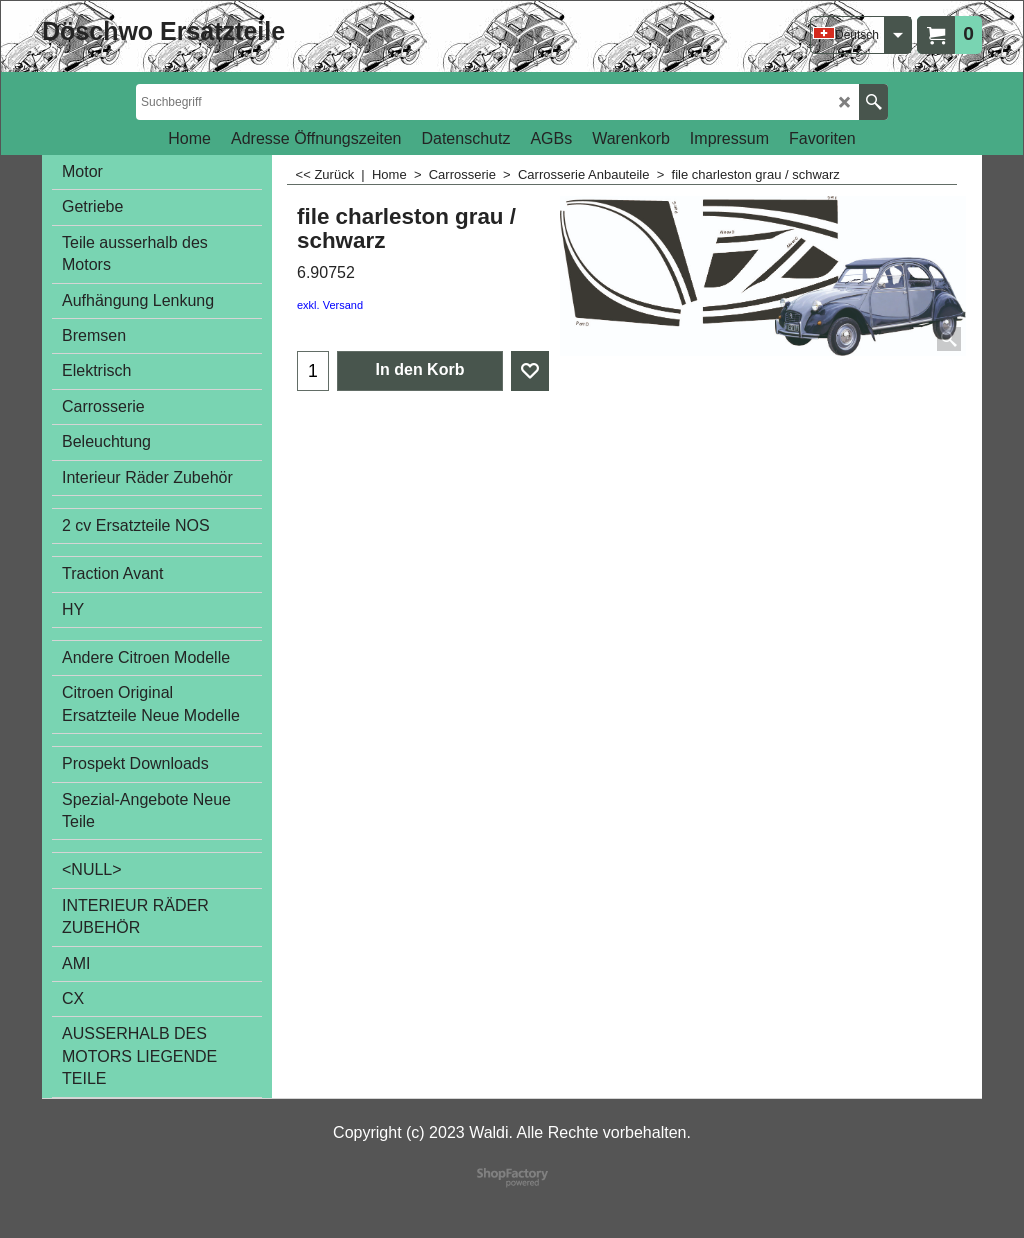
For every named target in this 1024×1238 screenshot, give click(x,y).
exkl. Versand (330, 305)
